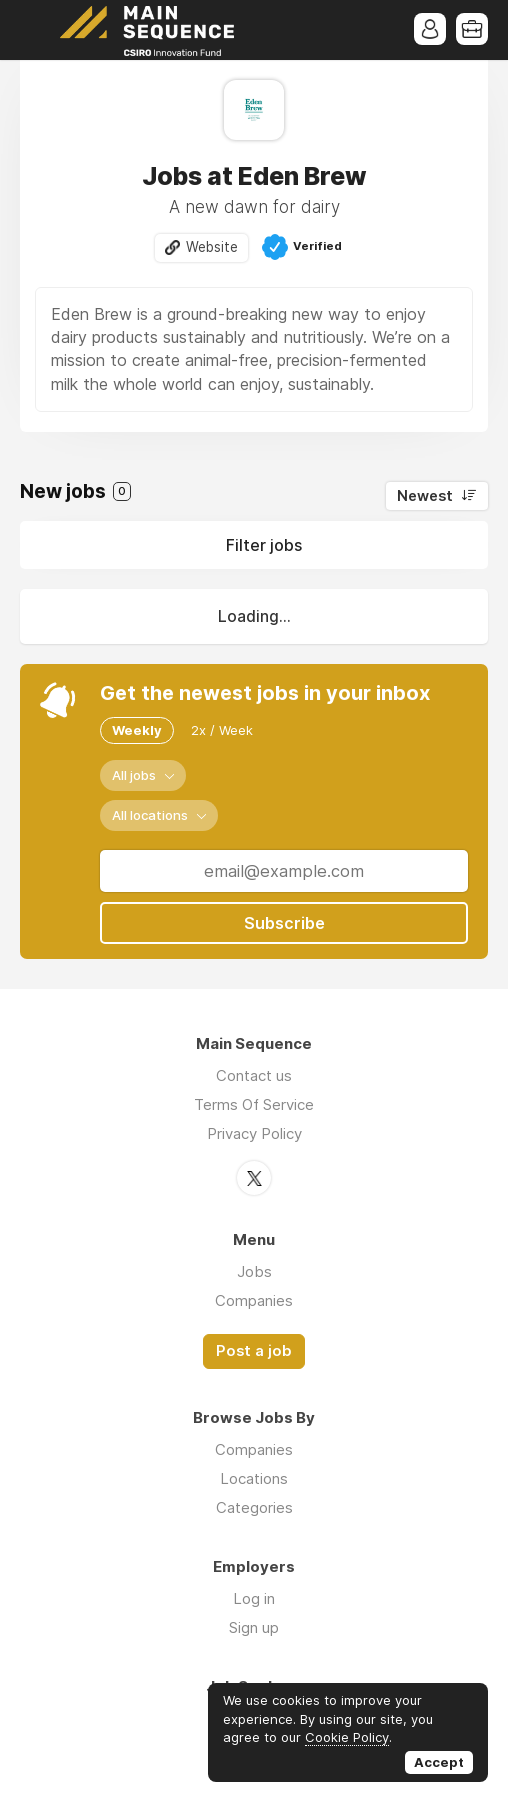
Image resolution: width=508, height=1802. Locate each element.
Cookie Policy (347, 1737)
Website (212, 247)
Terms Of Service (254, 1104)
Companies (254, 1300)
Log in (254, 1598)
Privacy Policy (254, 1133)
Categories (254, 1507)
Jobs (254, 1271)
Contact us (254, 1075)
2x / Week (222, 730)
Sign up (254, 1627)
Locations (254, 1478)
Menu (35, 30)
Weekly (137, 730)
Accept (439, 1762)
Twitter (254, 1178)
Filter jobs (264, 545)
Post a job (254, 1351)
